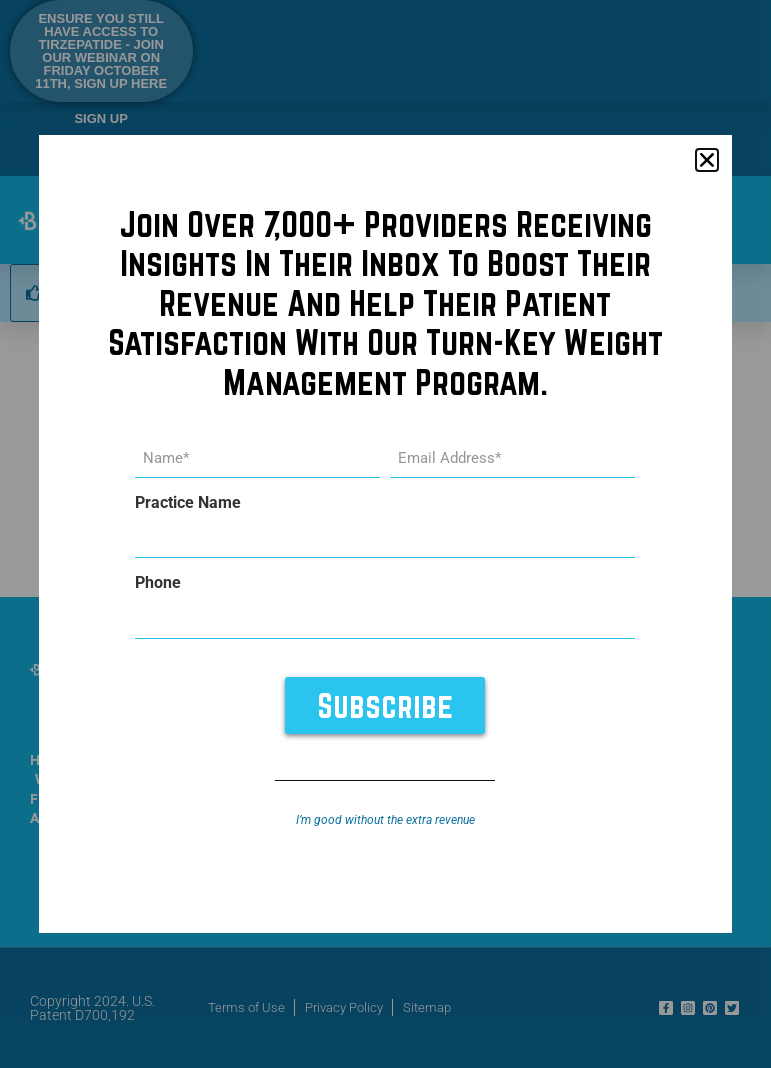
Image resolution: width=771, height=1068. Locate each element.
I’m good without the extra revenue (385, 820)
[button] (707, 160)
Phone (158, 583)
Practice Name (188, 503)
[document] (385, 534)
